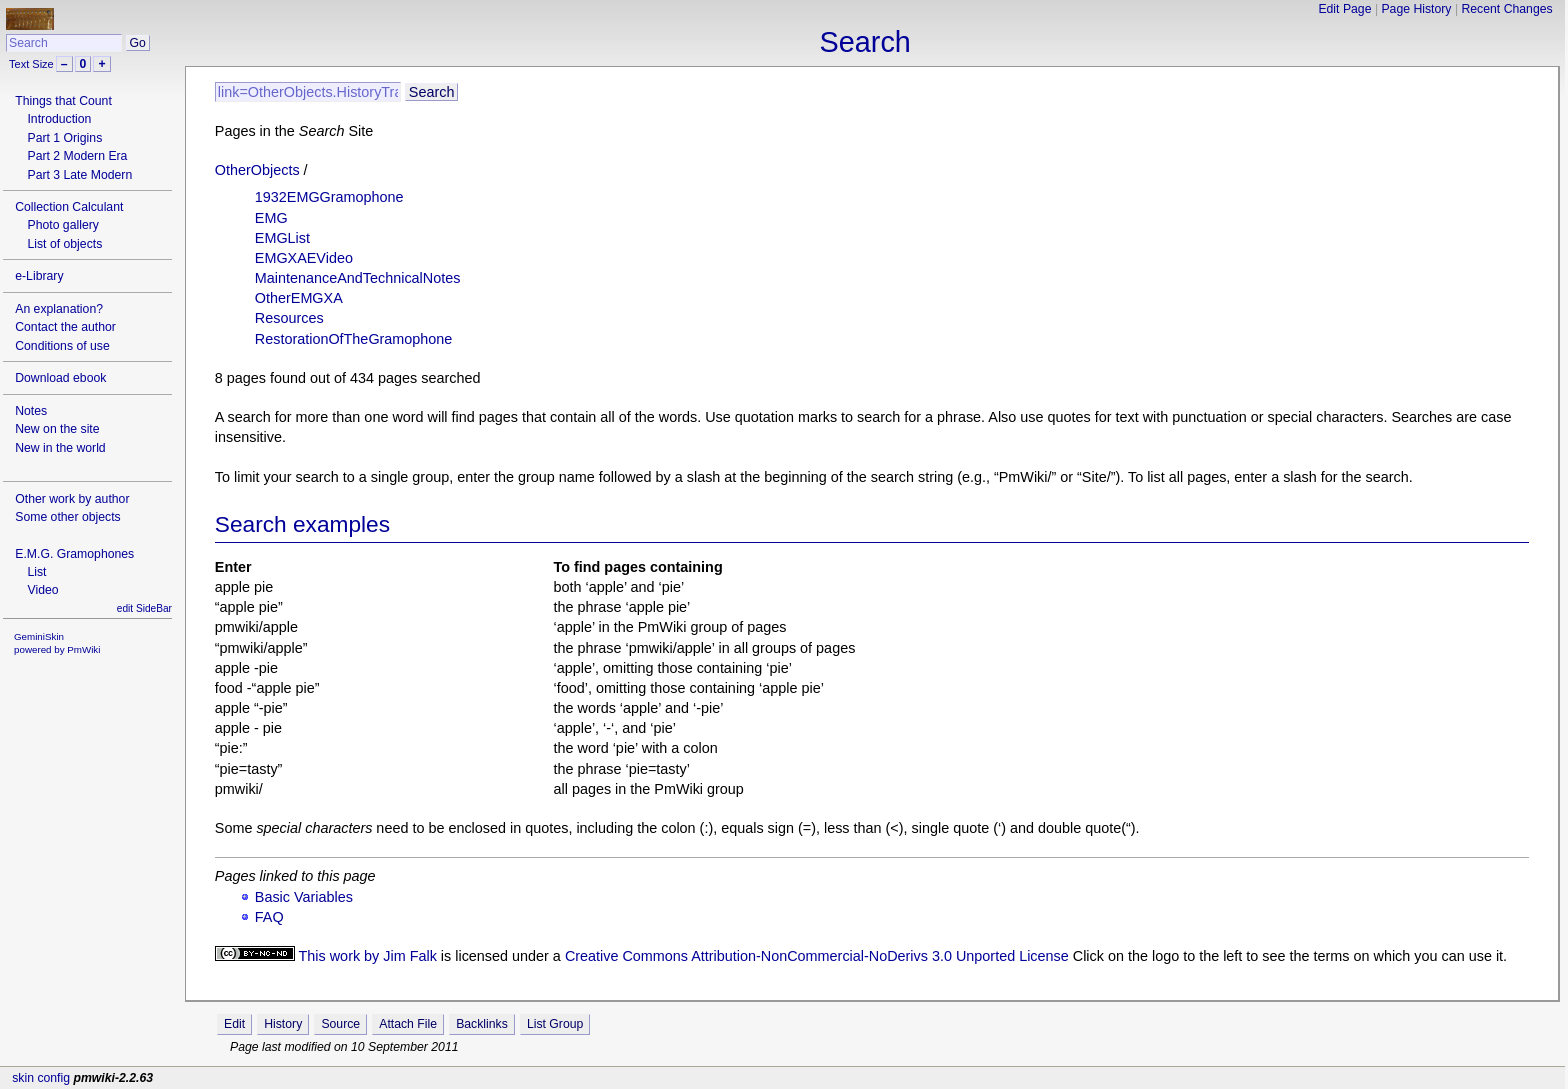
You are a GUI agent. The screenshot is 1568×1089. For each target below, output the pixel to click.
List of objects (64, 244)
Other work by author (72, 499)
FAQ (269, 917)
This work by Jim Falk (368, 956)
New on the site (57, 429)
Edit (234, 1024)
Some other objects (67, 517)
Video (42, 590)
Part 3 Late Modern (79, 175)
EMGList (282, 238)
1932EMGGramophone (329, 197)
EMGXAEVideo (304, 258)
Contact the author (65, 327)
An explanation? (59, 309)
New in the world (60, 448)
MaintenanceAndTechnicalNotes (358, 278)
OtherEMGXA (299, 298)
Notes (31, 411)
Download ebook (60, 378)
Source (340, 1024)
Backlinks (482, 1024)
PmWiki (83, 649)
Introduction (59, 119)
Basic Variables (304, 897)
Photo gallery (62, 225)
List (36, 572)
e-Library (39, 276)
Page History (1416, 9)
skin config (41, 1078)
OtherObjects (257, 170)
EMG (271, 218)
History (283, 1024)
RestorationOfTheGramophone (354, 339)
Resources (289, 318)
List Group (555, 1024)
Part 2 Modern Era (77, 156)
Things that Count (63, 101)
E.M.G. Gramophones (74, 554)
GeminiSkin (39, 636)
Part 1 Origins (64, 138)
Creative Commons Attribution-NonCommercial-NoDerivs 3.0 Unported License (817, 956)
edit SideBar (144, 608)
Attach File (408, 1024)
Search (865, 42)
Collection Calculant (69, 207)
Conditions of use (62, 346)
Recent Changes (1506, 9)
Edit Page (1344, 9)
